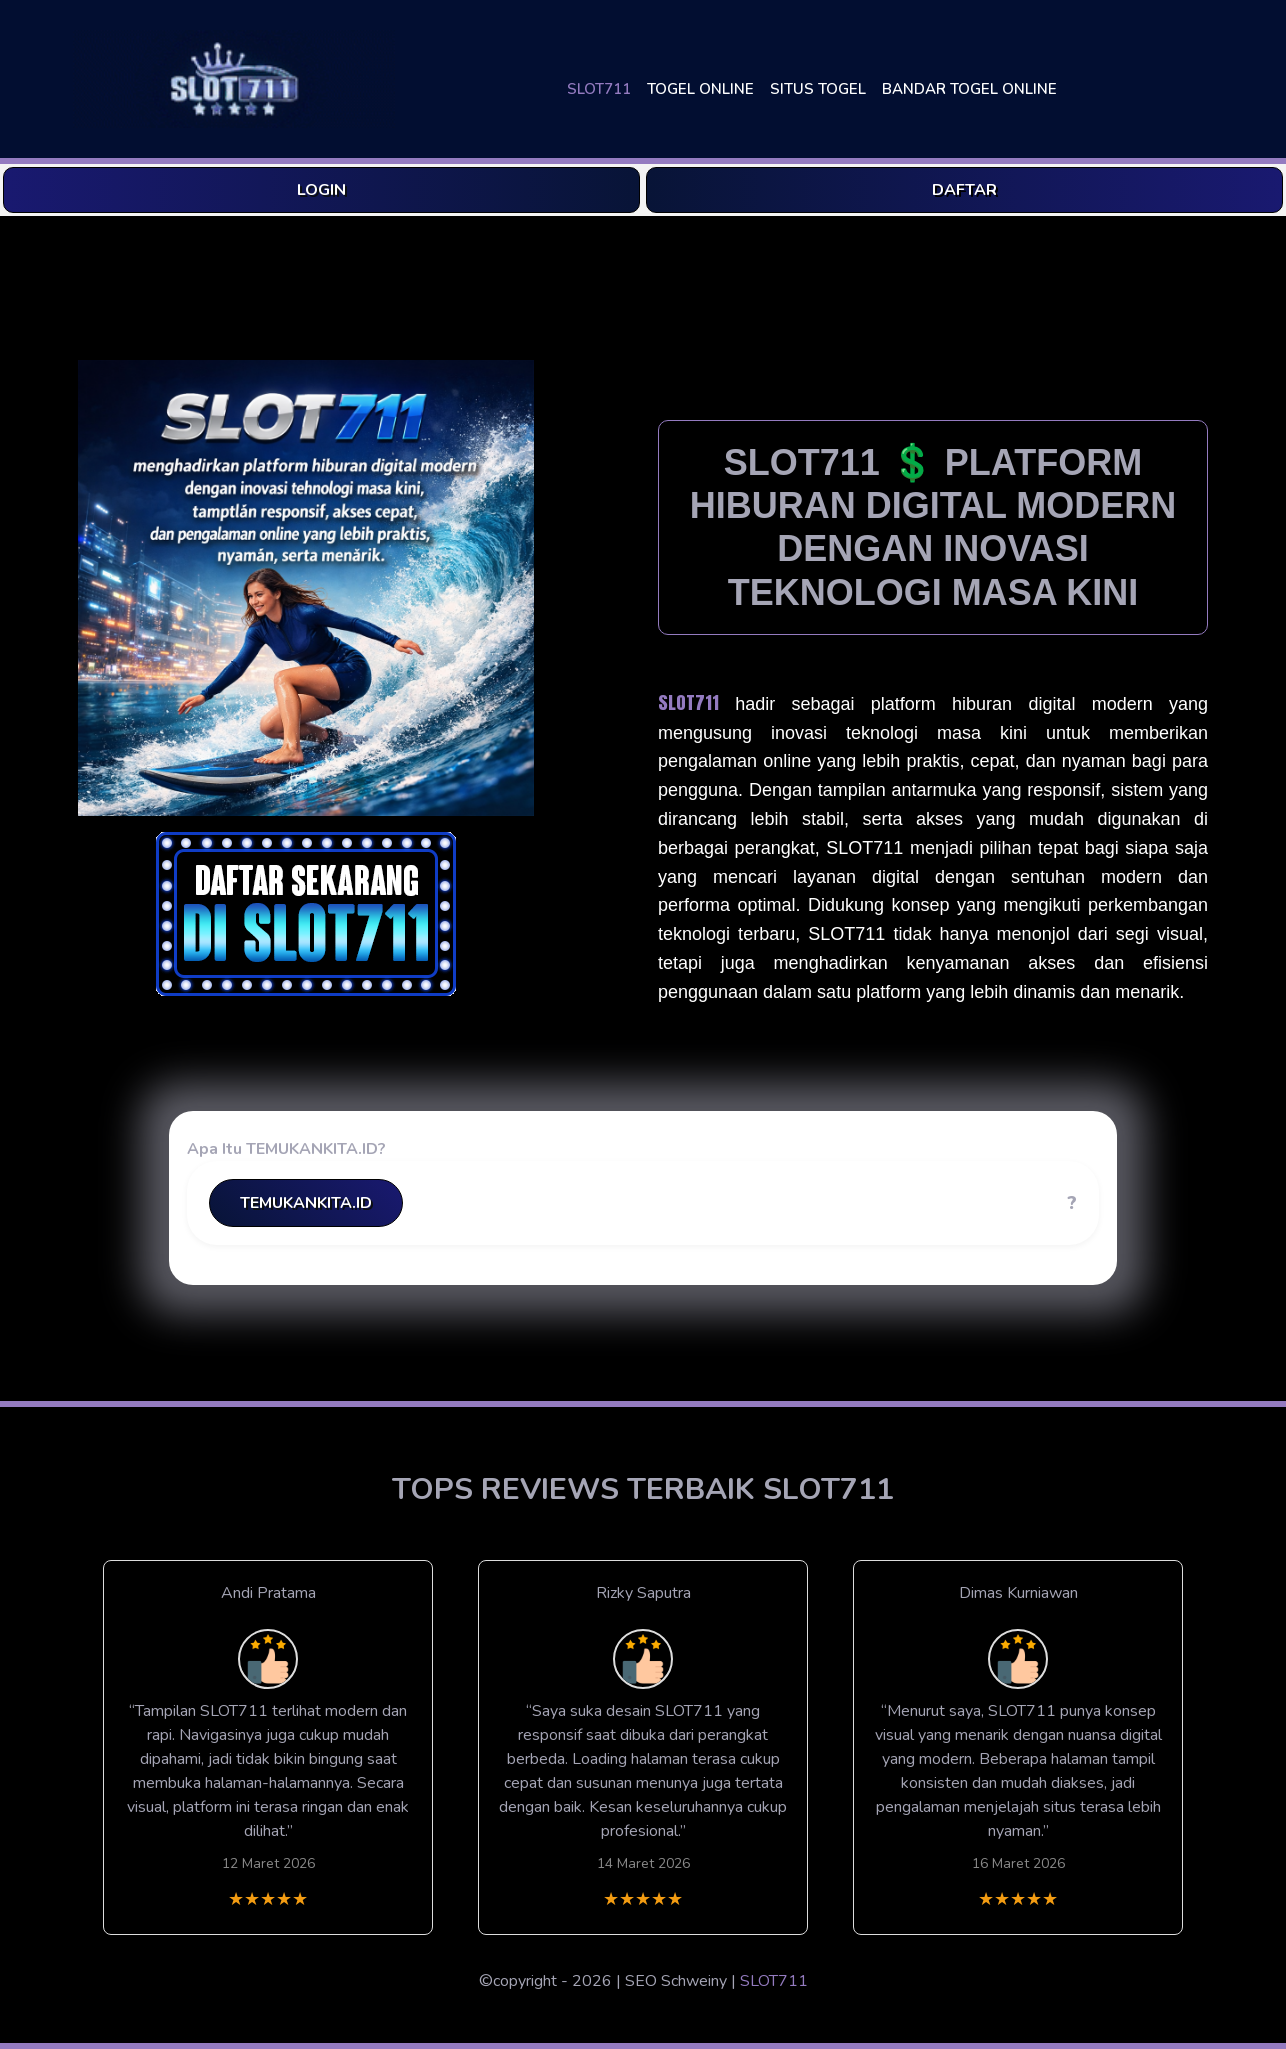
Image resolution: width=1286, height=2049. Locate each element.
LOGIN (321, 190)
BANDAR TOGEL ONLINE (969, 89)
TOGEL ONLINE (700, 89)
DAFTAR (964, 190)
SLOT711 (599, 89)
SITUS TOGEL (818, 89)
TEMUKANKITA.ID (306, 1203)
